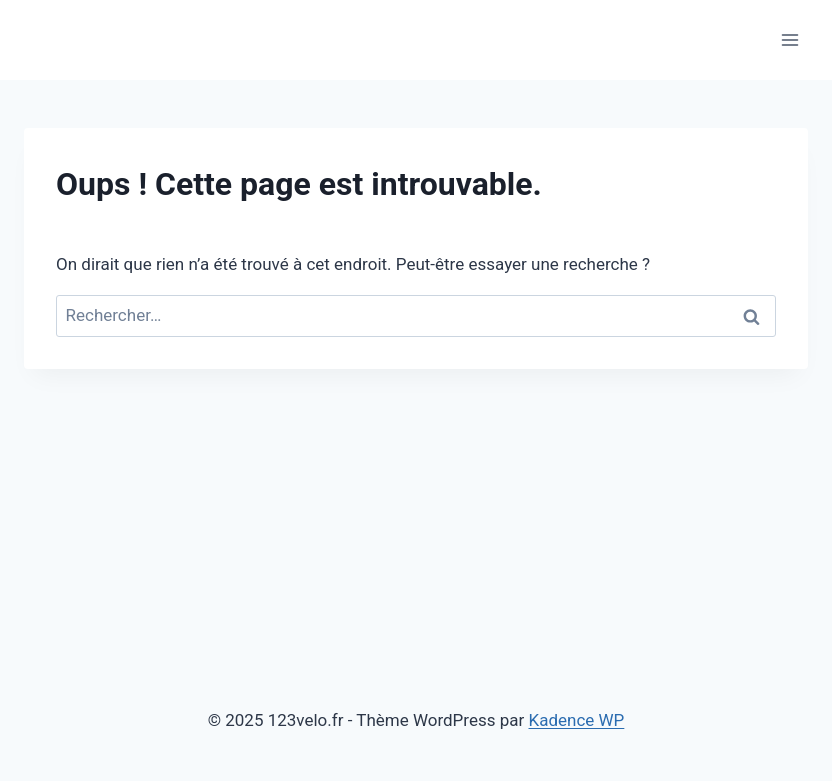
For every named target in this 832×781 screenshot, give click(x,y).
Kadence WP (577, 720)
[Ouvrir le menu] (789, 39)
